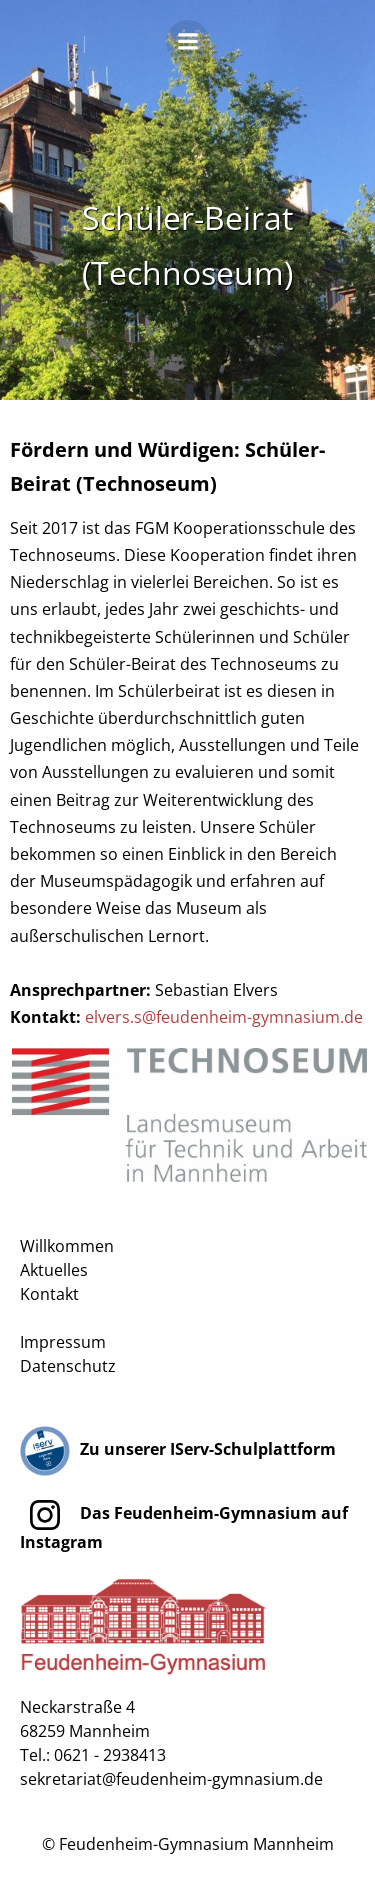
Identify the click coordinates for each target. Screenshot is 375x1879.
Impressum (63, 1342)
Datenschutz (68, 1366)
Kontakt (49, 1294)
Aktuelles (54, 1270)
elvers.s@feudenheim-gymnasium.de (224, 1017)
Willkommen (67, 1246)
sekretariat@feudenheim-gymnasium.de (171, 1779)
